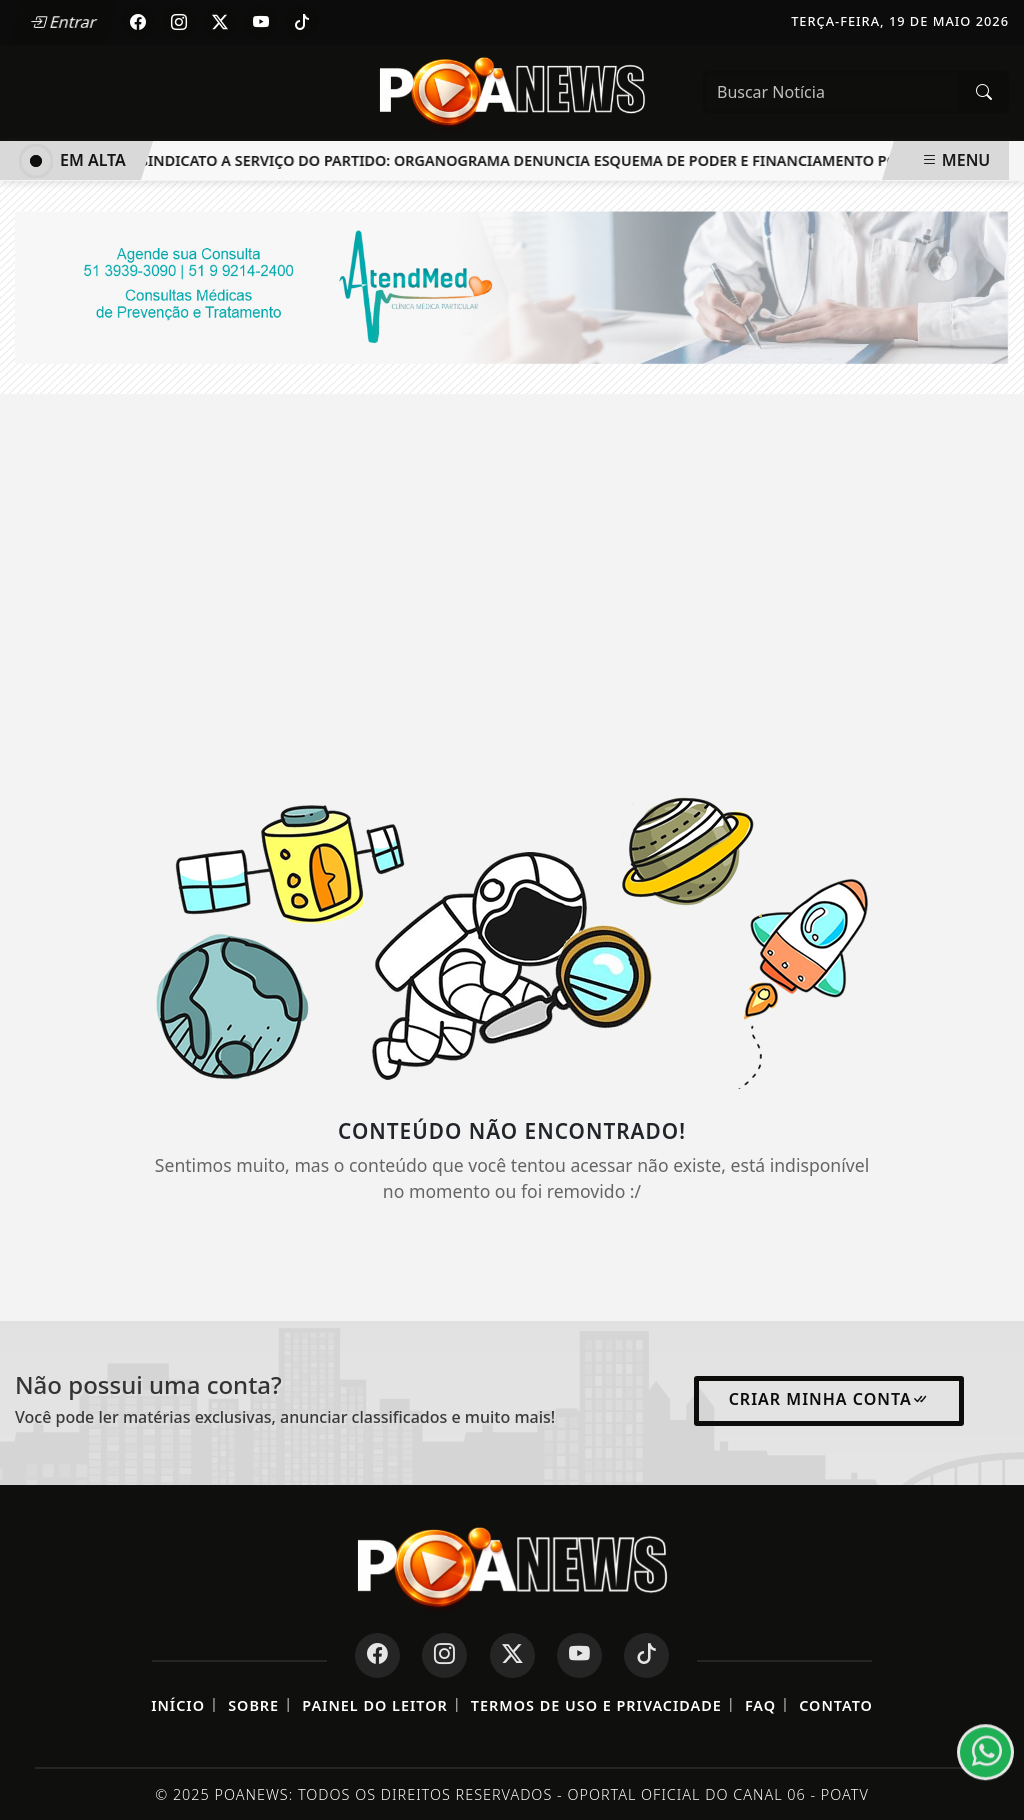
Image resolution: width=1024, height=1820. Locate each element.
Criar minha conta (829, 1399)
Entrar (63, 22)
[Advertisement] (512, 574)
